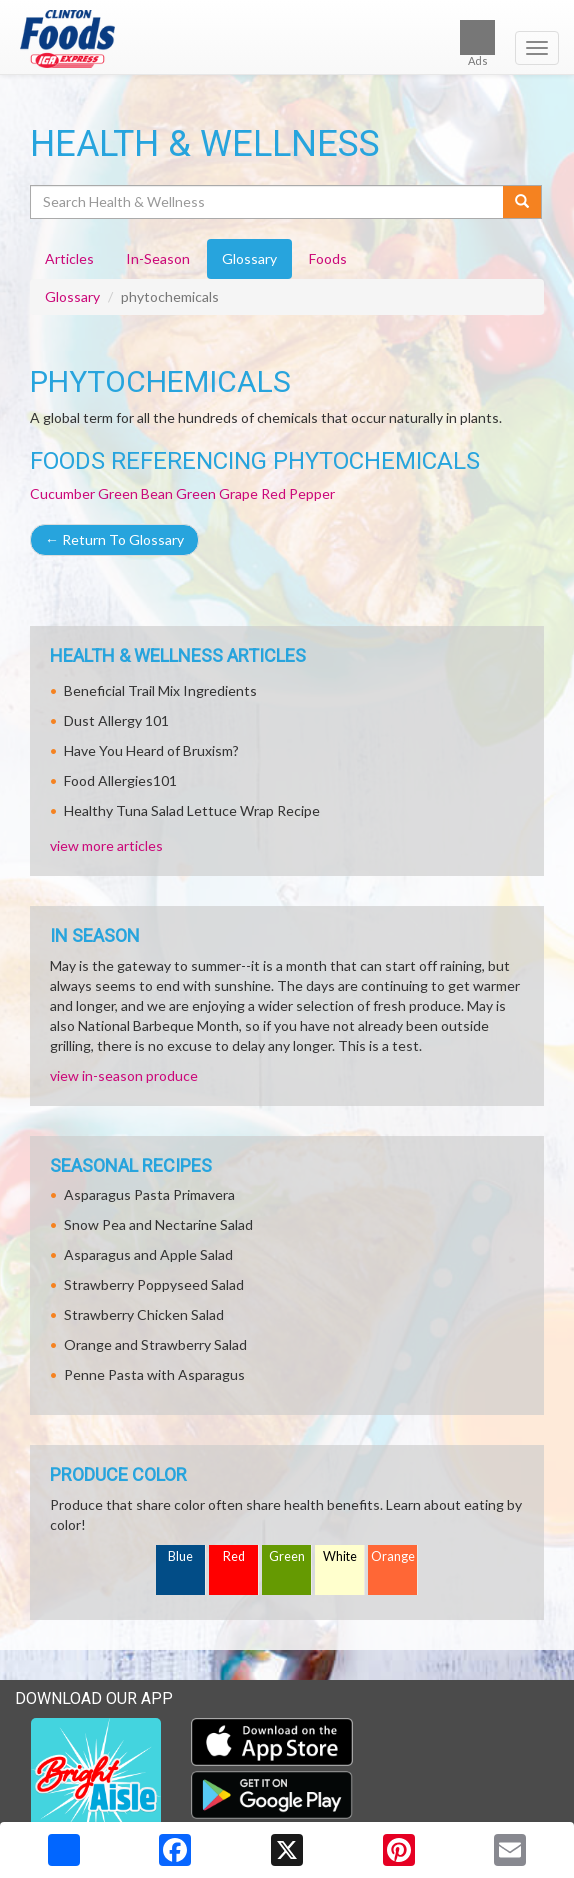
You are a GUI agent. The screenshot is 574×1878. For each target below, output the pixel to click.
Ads (477, 43)
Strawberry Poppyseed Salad (154, 1284)
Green (287, 1556)
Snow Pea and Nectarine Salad (158, 1224)
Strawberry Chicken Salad (144, 1314)
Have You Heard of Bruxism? (151, 750)
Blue (180, 1556)
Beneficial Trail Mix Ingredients (160, 690)
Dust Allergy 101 (116, 720)
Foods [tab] (328, 258)
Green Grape (217, 493)
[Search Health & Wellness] (268, 202)
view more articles (106, 845)
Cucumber (62, 493)
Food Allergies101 (120, 780)
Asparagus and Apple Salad (148, 1254)
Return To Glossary (114, 539)
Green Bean (135, 493)
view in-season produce (124, 1075)
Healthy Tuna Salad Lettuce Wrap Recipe (192, 810)
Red (234, 1556)
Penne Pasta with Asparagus (154, 1374)
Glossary (72, 296)
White (340, 1556)
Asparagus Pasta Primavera (149, 1194)
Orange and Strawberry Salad (155, 1344)
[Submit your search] (522, 202)
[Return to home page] (287, 39)
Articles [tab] (69, 258)
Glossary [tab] (249, 258)
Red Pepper (298, 493)
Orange (393, 1556)
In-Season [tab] (158, 258)
